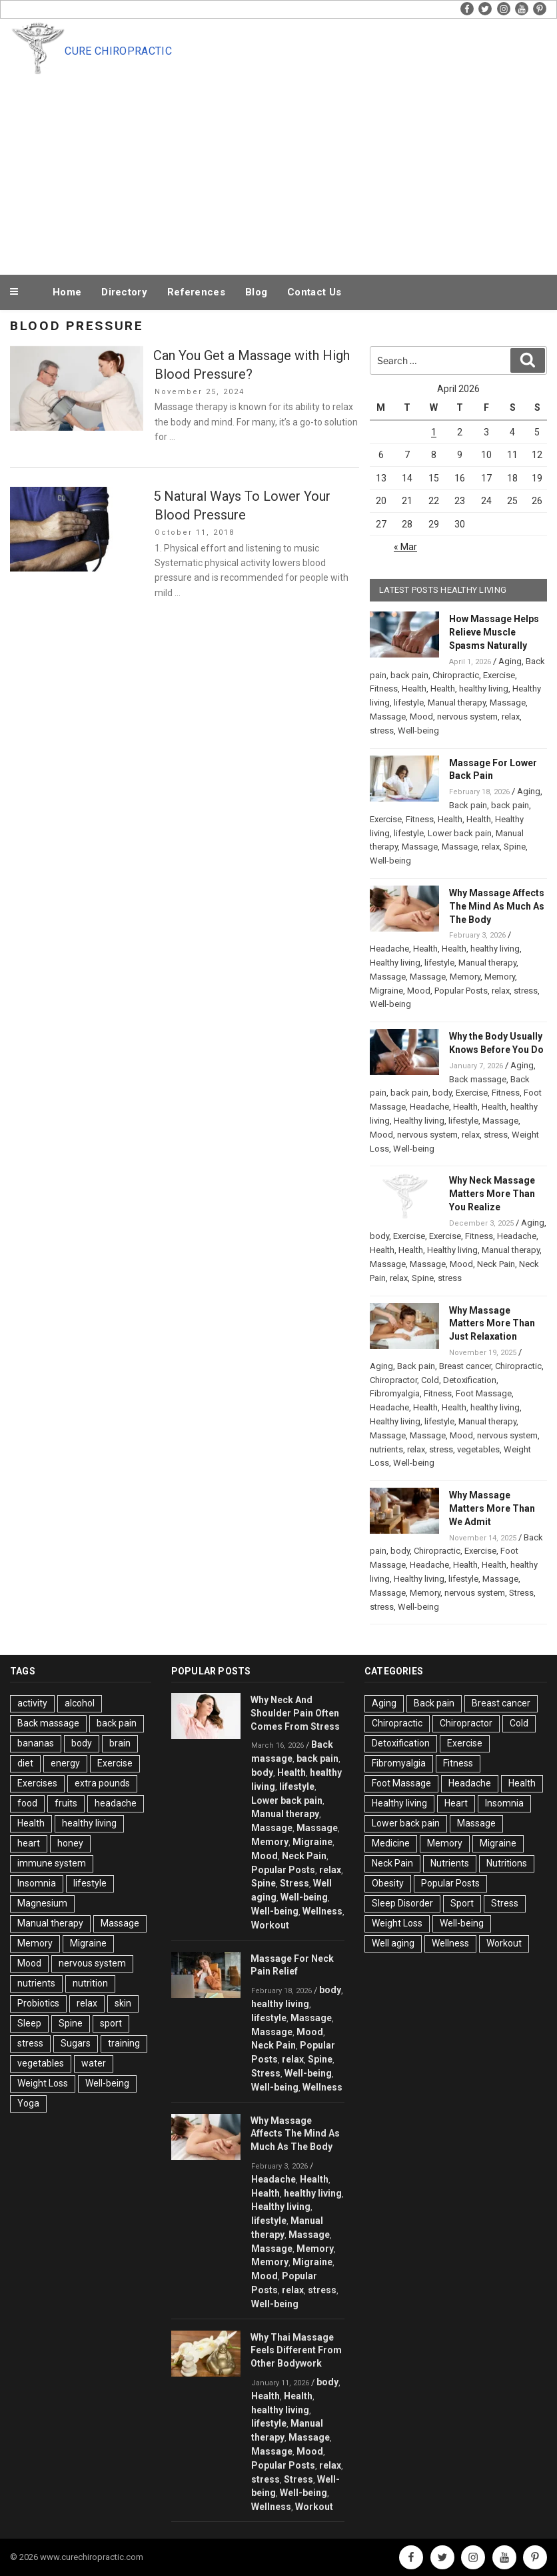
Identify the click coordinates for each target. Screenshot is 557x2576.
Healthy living (395, 963)
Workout (270, 1925)
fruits (66, 1803)
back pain (409, 675)
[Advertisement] (278, 172)
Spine (515, 847)
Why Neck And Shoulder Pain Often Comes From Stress (295, 1713)
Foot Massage (484, 1393)
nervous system (467, 717)
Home (67, 292)
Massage (508, 703)
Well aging (393, 1943)
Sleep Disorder (402, 1903)
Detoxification (469, 1380)
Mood (421, 717)
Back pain (468, 805)
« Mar (405, 546)
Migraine (386, 991)
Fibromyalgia (395, 1393)
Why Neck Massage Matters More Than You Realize (492, 1193)
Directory (124, 292)
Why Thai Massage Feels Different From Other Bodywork (296, 2350)
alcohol (80, 1703)
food (27, 1803)
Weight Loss (42, 2083)
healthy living (483, 689)
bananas (35, 1743)
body (442, 1093)
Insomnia (36, 1883)
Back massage (477, 1079)
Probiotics (38, 2003)
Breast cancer (465, 1366)
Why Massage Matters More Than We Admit (492, 1508)
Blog (256, 292)
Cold (430, 1380)
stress (382, 731)
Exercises (37, 1783)
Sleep (29, 2023)
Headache (389, 949)
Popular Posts (461, 991)
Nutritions (506, 1863)
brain (120, 1743)
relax (511, 717)
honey (70, 1843)
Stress (521, 1593)
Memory (465, 977)
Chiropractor (393, 1380)
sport (111, 2023)
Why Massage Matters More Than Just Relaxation (492, 1323)
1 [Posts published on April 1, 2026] (433, 432)
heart (28, 1843)
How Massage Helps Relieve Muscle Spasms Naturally (494, 632)
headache (116, 1803)
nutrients (386, 1449)
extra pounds (102, 1783)
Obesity (388, 1883)
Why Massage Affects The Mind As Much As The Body (496, 906)
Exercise (499, 675)
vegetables (478, 1449)
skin (123, 2003)
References (196, 292)
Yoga (28, 2103)
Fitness (384, 689)
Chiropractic (455, 675)
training (124, 2043)
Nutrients (449, 1863)
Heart (456, 1803)
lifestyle (409, 703)
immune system (51, 1863)
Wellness (322, 1911)
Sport (462, 1903)
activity (32, 1703)
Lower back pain (460, 833)
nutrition (90, 1983)
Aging (510, 661)
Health (414, 689)
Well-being (418, 731)
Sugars (76, 2043)
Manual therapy (457, 703)
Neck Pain (496, 1264)
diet (25, 1763)
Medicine (391, 1843)
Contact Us (314, 292)
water (93, 2063)
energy (65, 1763)
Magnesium (42, 1903)
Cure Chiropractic (118, 51)
